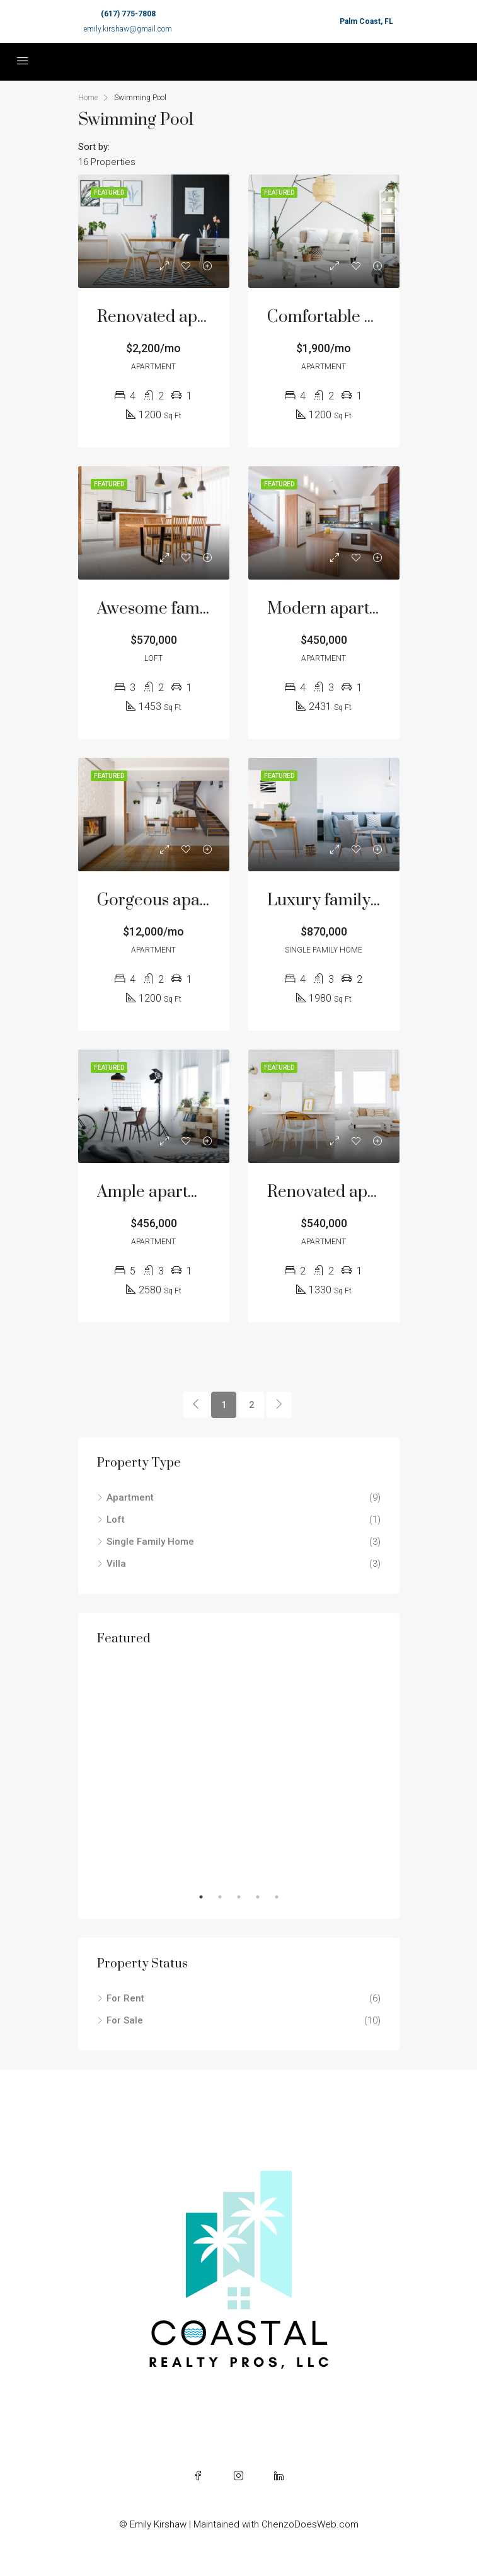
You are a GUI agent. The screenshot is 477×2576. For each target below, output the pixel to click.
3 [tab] (245, 1897)
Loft (115, 1519)
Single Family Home (150, 1541)
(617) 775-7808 (128, 13)
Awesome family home (180, 608)
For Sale (124, 2020)
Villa (116, 1563)
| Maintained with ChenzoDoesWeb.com (274, 2524)
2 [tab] (226, 1897)
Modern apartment (337, 608)
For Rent (125, 1998)
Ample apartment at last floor (204, 1192)
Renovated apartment (346, 1192)
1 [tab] (207, 1897)
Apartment (130, 1497)
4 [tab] (264, 1897)
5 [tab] (283, 1897)
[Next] (279, 1405)
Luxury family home (342, 900)
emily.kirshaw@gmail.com (128, 29)
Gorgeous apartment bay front (208, 900)
